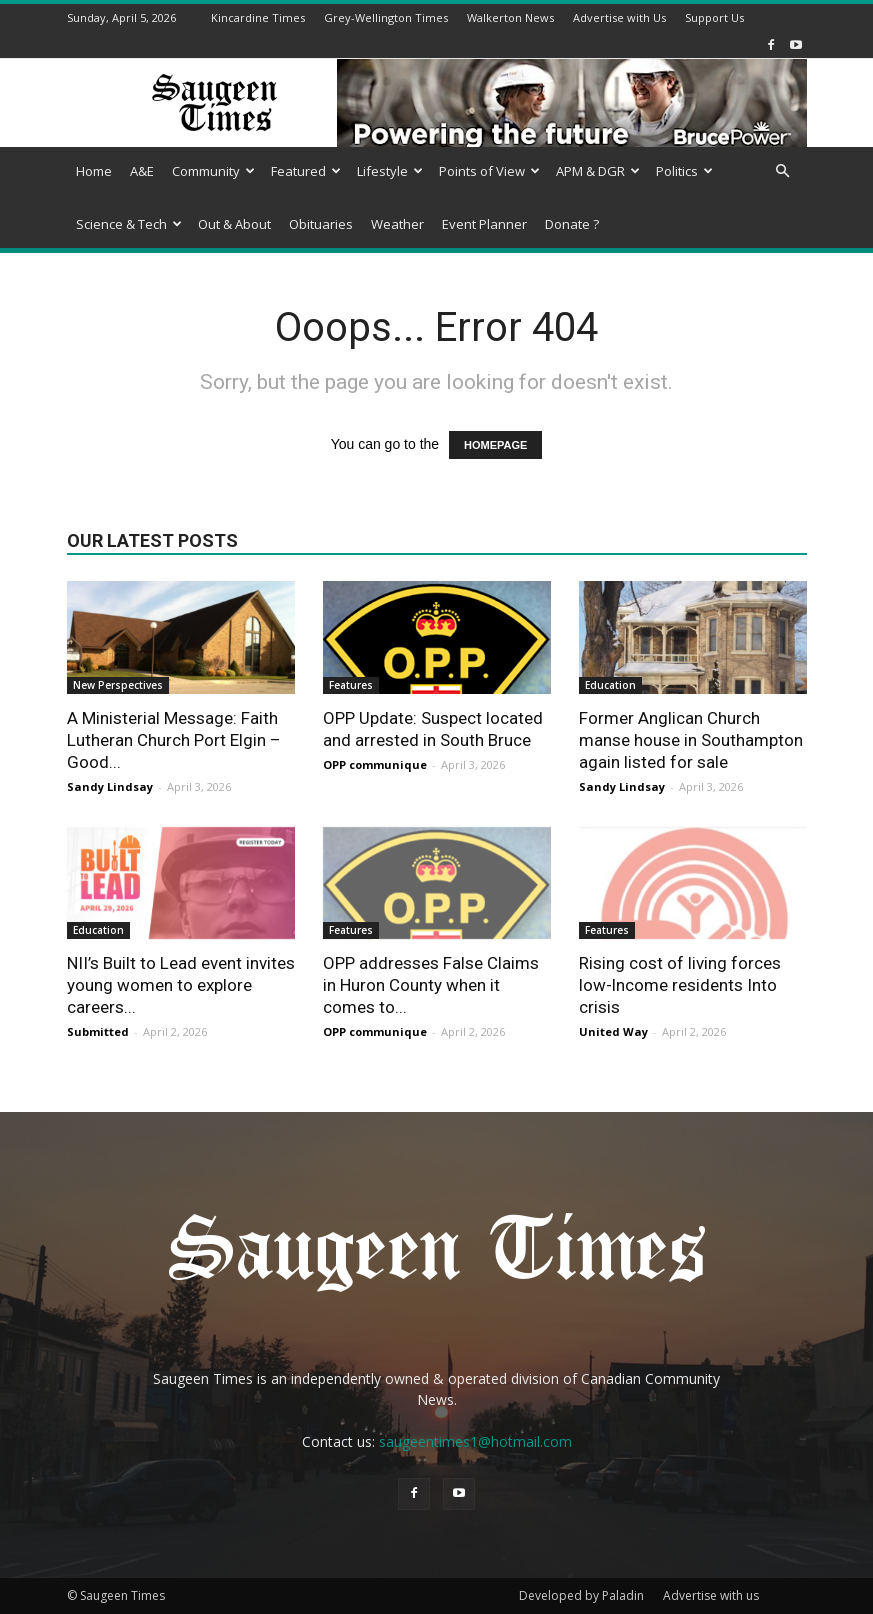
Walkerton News (510, 17)
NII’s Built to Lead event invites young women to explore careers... (181, 985)
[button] (783, 171)
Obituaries (321, 224)
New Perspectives (118, 685)
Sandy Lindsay (110, 786)
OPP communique (375, 764)
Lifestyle (390, 171)
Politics (684, 171)
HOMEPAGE (495, 445)
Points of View (489, 171)
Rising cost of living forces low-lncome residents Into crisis (680, 985)
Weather (397, 224)
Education (610, 685)
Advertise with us (711, 1595)
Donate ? (572, 224)
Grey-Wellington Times (386, 17)
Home (94, 171)
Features (351, 685)
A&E (142, 171)
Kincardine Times (258, 17)
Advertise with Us (619, 17)
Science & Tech (129, 224)
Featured (306, 171)
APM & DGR (598, 171)
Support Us (714, 17)
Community (213, 171)
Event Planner (484, 224)
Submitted (98, 1031)
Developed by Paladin (581, 1595)
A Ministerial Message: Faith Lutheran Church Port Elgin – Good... (174, 740)
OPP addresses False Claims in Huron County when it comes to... (431, 985)
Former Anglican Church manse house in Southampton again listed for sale (691, 740)
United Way (613, 1031)
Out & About (234, 224)
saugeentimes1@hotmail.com (475, 1441)
